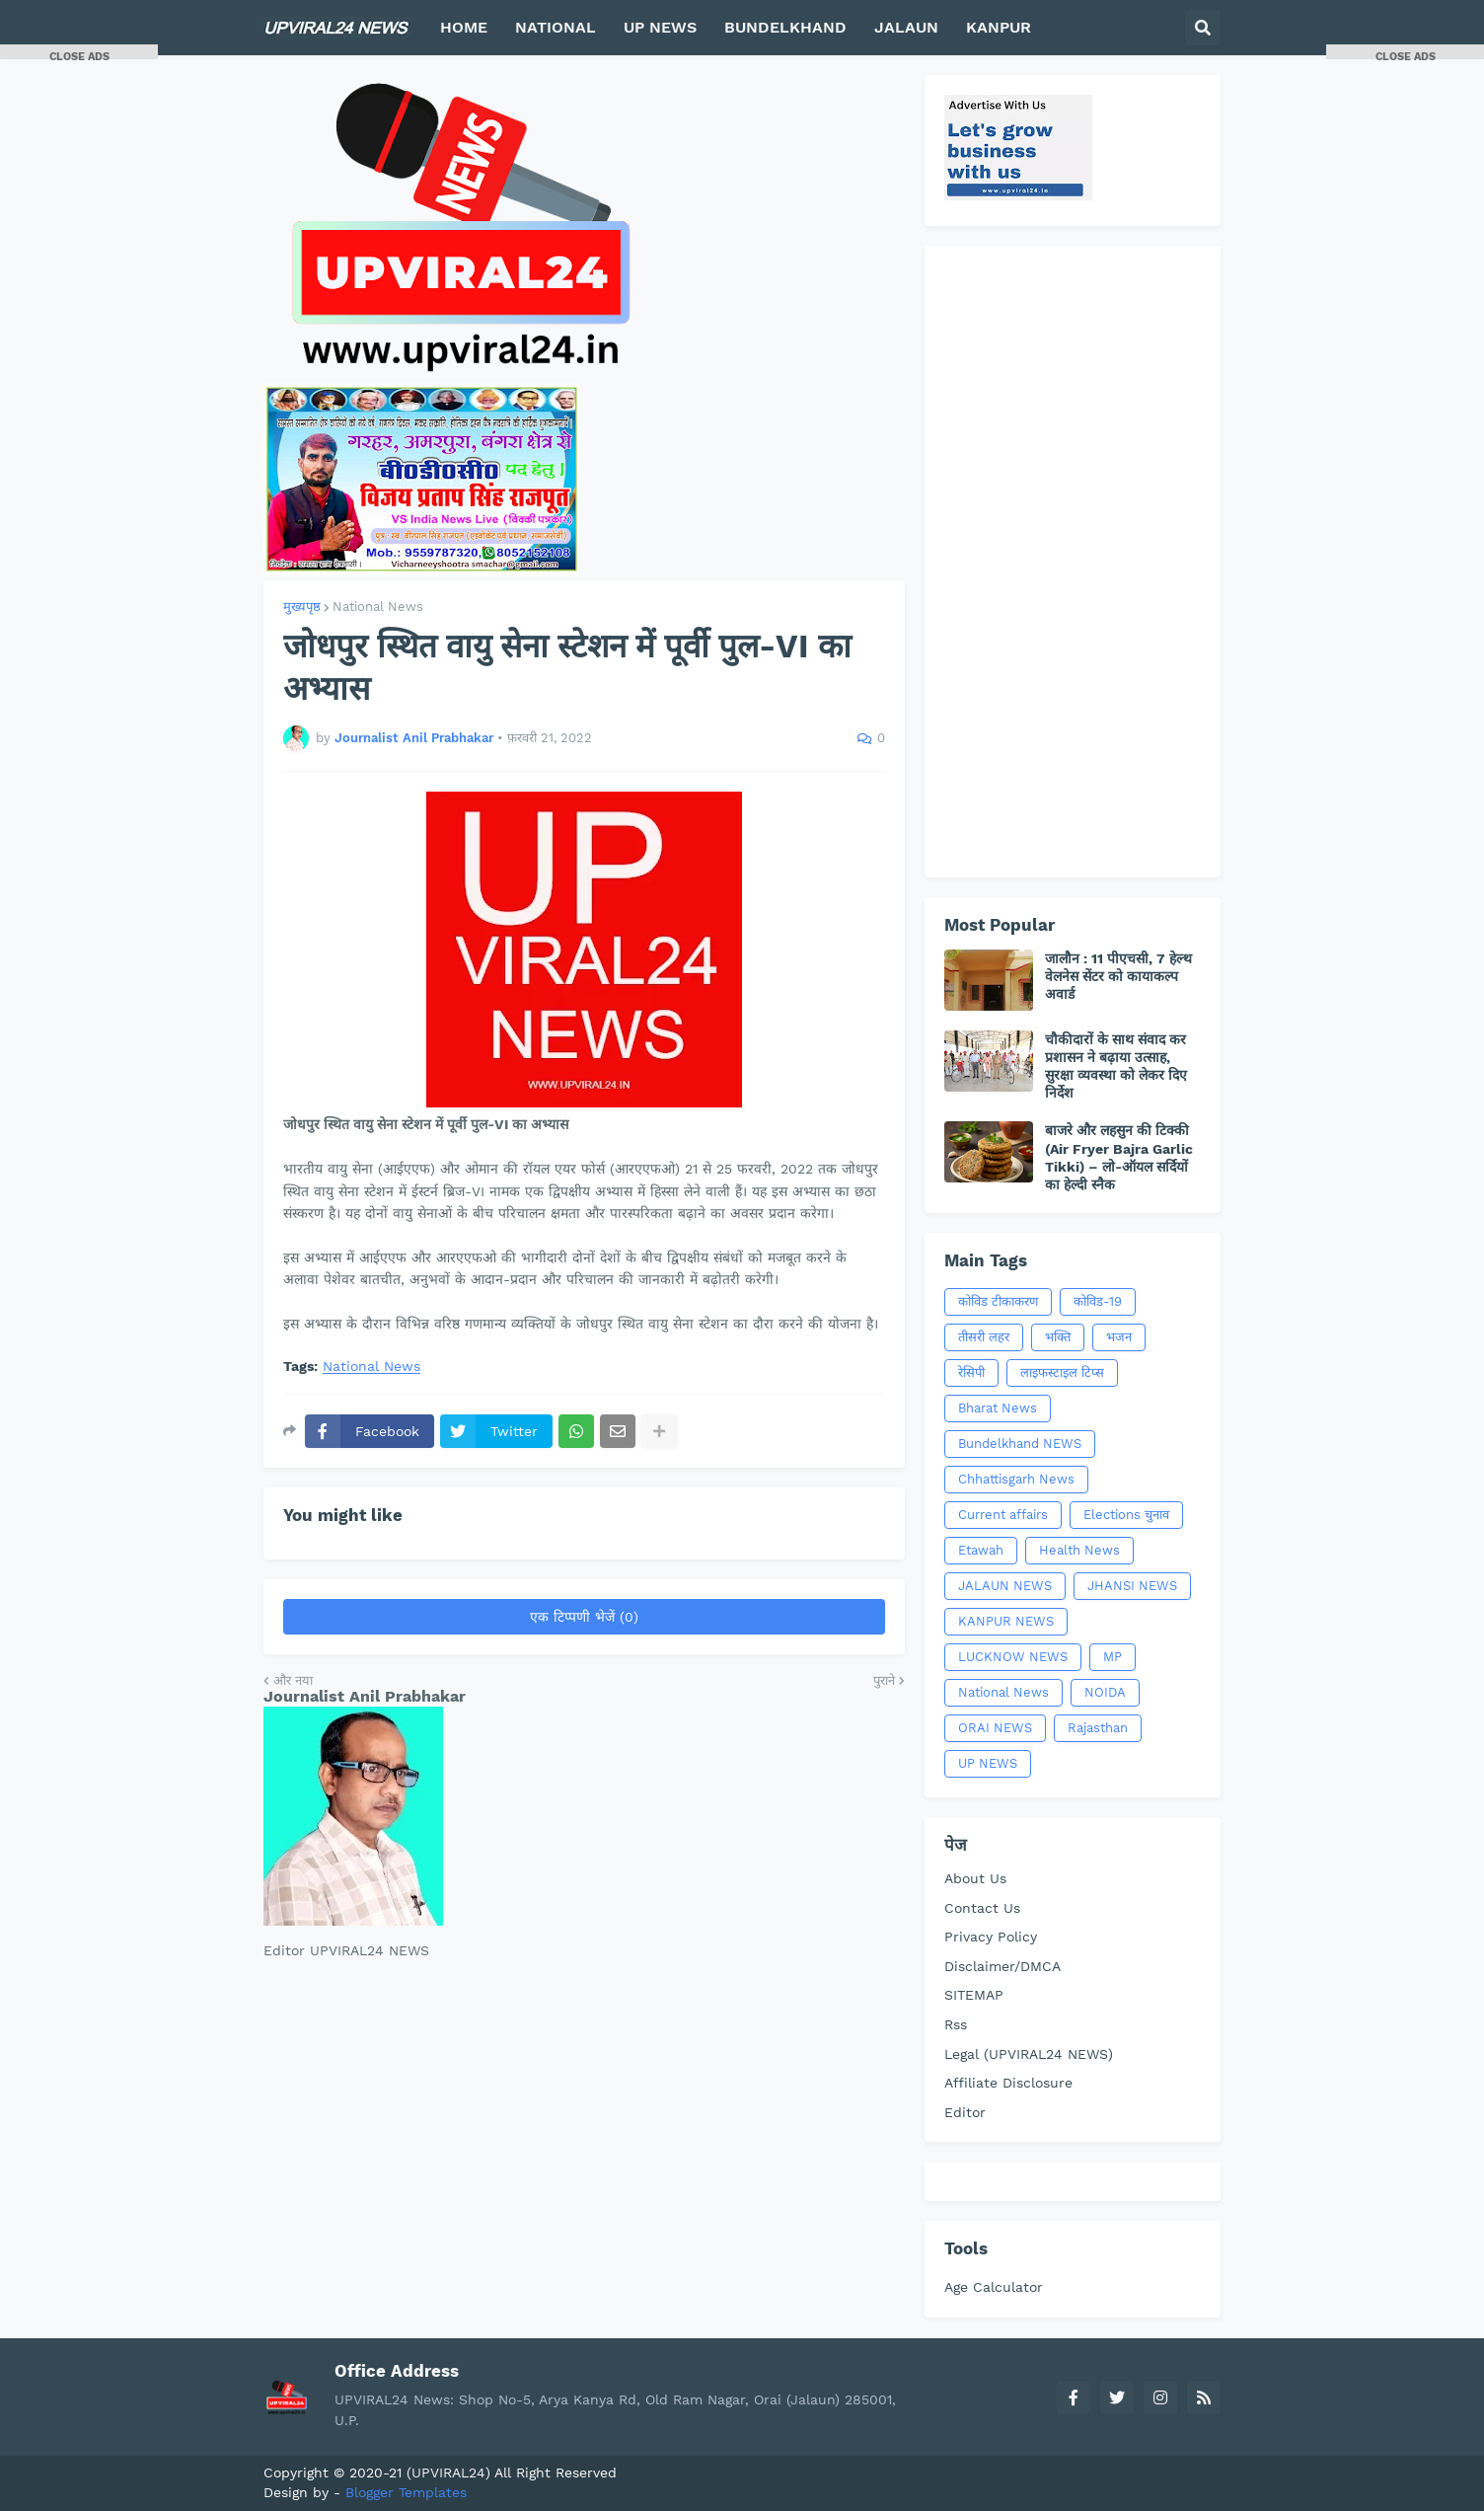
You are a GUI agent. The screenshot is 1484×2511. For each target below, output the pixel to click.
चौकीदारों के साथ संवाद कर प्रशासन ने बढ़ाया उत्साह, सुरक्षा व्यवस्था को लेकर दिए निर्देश (1116, 1066)
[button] (1203, 27)
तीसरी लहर (983, 1337)
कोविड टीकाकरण (998, 1301)
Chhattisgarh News (1016, 1479)
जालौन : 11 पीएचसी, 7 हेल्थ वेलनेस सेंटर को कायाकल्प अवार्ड (1118, 976)
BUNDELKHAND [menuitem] (785, 27)
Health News (1079, 1550)
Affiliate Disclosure (1008, 2083)
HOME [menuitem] (463, 27)
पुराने (884, 1680)
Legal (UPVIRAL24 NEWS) (1028, 2054)
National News (378, 606)
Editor (965, 2112)
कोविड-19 (1098, 1301)
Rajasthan (1098, 1727)
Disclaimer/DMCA (1002, 1966)
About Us (975, 1878)
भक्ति (1058, 1337)
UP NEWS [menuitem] (660, 27)
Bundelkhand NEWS (1019, 1443)
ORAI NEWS (995, 1727)
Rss (955, 2024)
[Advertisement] (1072, 562)
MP (1112, 1656)
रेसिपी (971, 1372)
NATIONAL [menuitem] (555, 27)
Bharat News (997, 1408)
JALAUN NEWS (1005, 1585)
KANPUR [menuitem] (998, 27)
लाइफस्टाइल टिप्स (1062, 1372)
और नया (293, 1680)
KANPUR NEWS (1006, 1621)
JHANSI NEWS (1132, 1585)
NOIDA (1105, 1692)
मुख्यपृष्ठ (302, 606)
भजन (1119, 1337)
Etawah (980, 1550)
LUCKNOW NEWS (1013, 1656)
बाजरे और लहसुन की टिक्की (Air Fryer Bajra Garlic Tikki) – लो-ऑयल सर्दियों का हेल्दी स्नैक (1119, 1157)
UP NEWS (987, 1763)
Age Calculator (993, 2287)
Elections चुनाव (1126, 1514)
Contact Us (982, 1908)
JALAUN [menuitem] (906, 27)
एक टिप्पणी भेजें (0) (584, 1617)
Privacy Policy (990, 1936)
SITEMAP (973, 1995)
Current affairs (1003, 1514)
